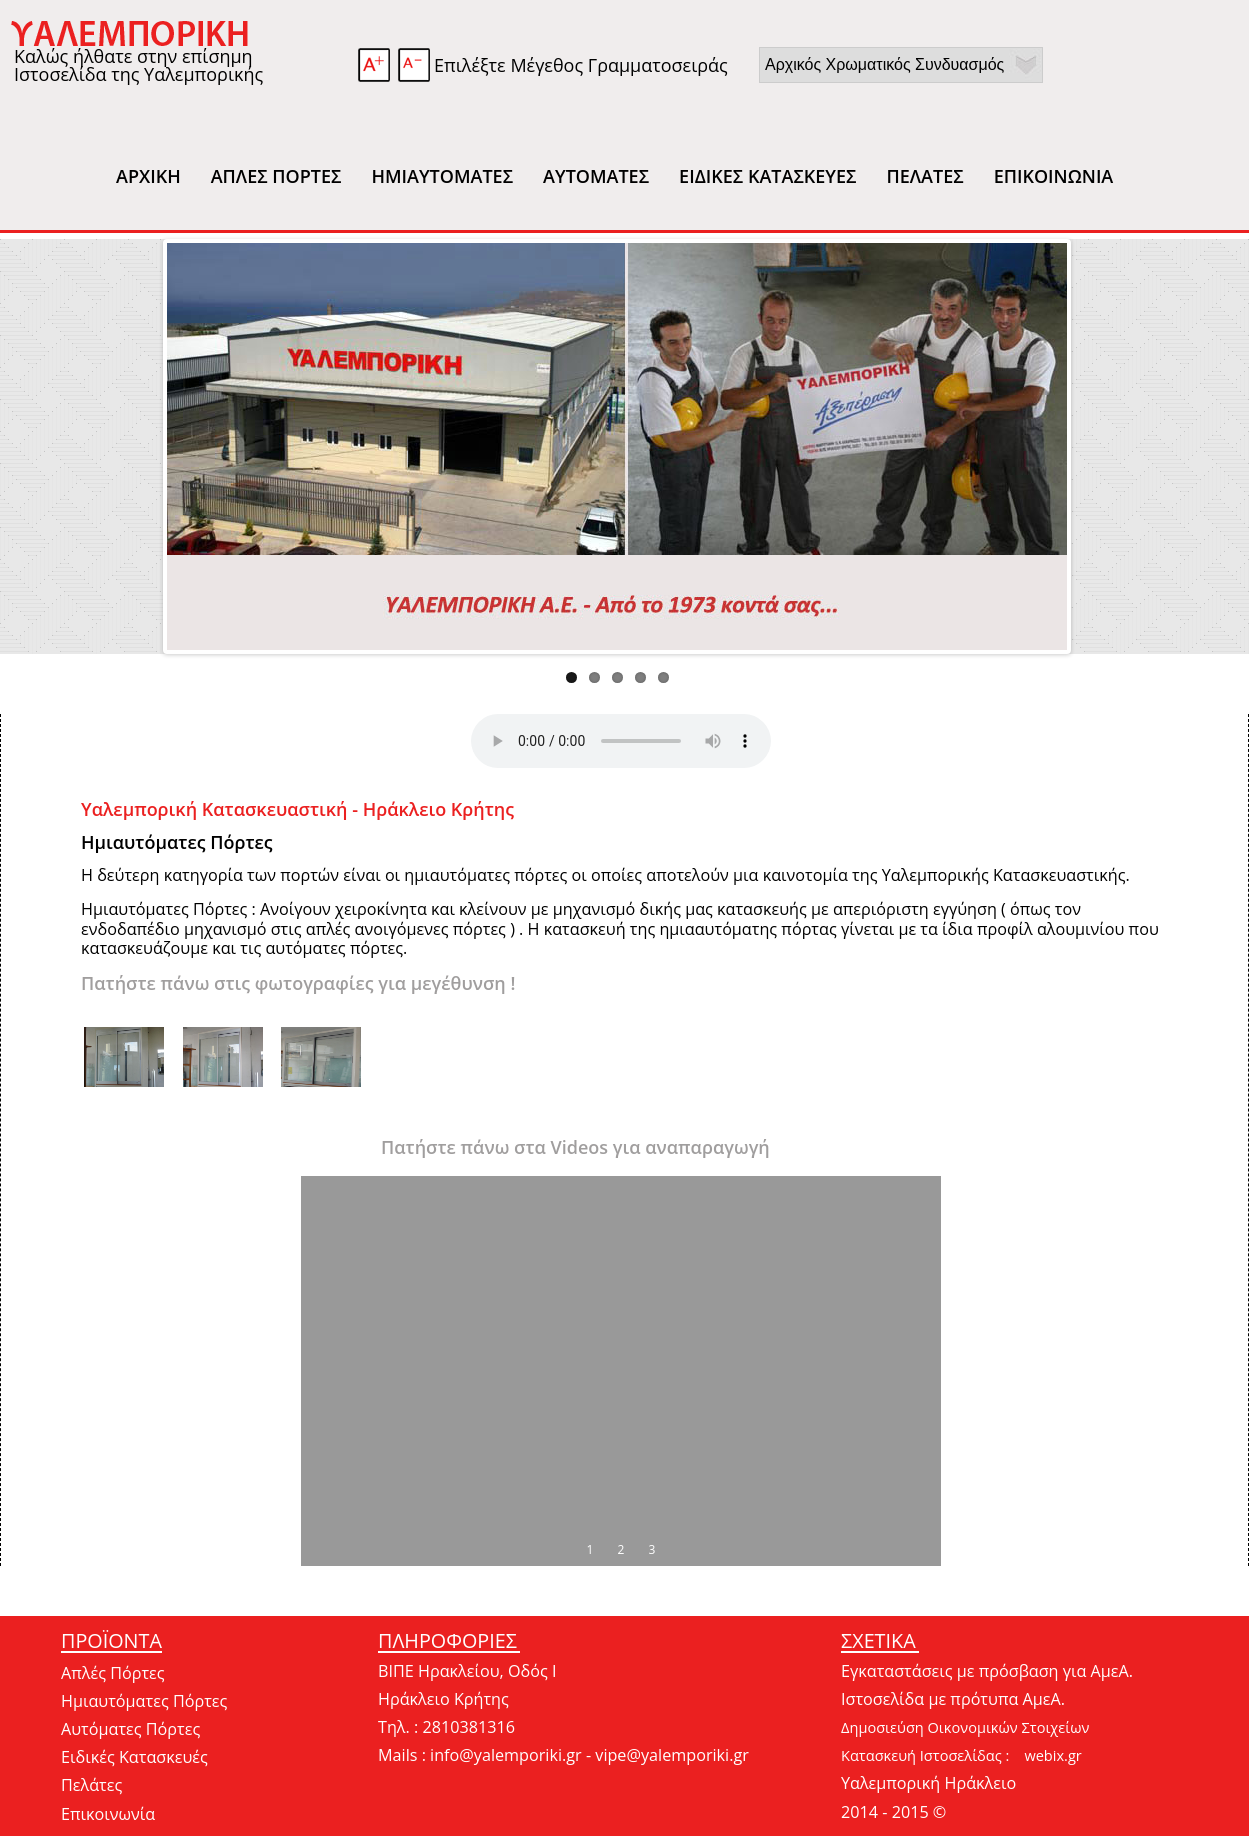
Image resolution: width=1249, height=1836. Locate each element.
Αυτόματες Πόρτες (130, 1729)
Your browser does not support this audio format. (621, 741)
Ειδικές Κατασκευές (134, 1757)
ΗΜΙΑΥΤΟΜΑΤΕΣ (442, 176)
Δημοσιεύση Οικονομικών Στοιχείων (965, 1727)
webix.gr (1052, 1755)
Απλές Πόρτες (113, 1673)
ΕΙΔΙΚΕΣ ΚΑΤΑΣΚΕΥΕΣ (767, 176)
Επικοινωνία (108, 1814)
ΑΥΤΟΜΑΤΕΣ (596, 176)
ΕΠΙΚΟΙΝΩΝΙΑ (1054, 176)
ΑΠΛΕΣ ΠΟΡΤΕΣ (276, 176)
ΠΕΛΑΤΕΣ (924, 176)
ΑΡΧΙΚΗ (148, 176)
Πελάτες (91, 1785)
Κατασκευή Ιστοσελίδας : (925, 1755)
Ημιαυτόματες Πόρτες (144, 1701)
